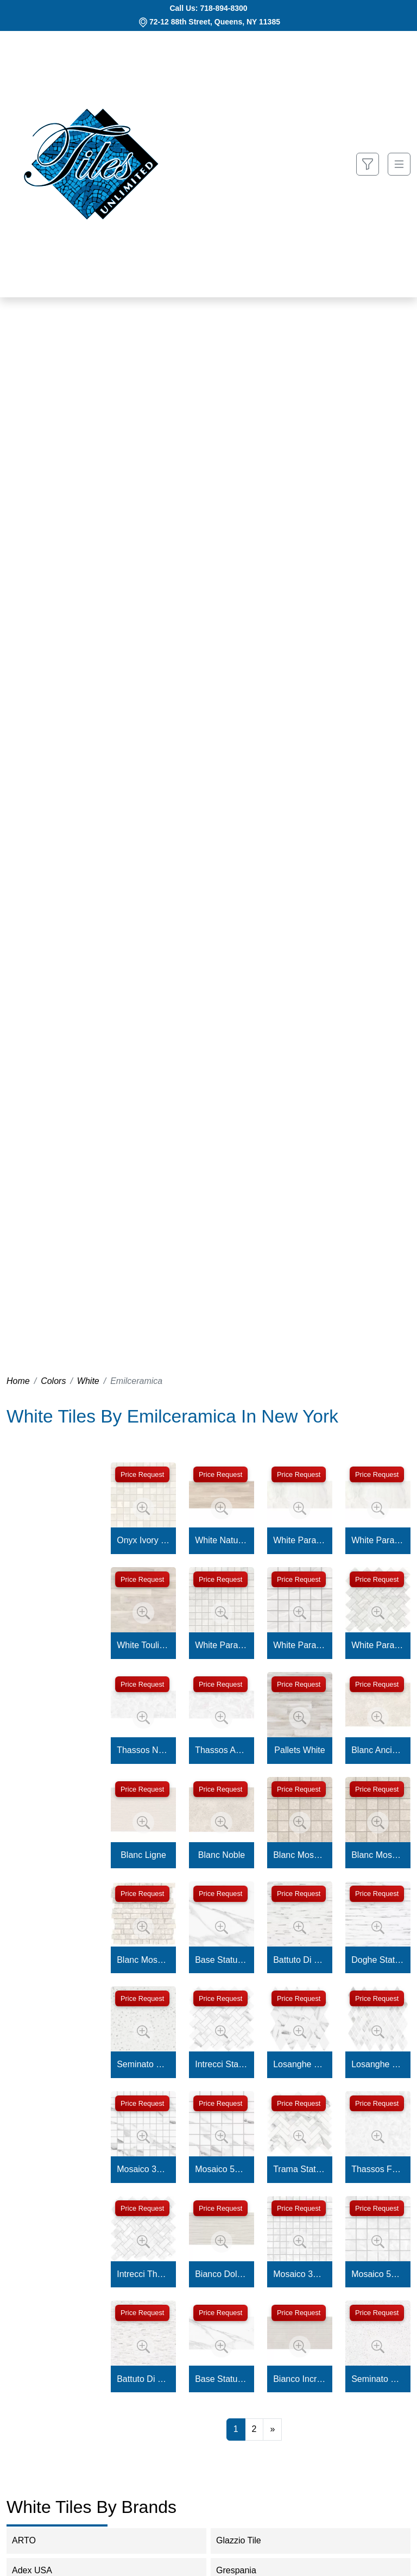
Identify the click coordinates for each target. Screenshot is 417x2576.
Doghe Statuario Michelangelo (378, 1959)
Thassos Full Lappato (378, 2169)
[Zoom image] (143, 1508)
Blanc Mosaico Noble (378, 1855)
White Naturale (221, 1540)
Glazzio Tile (249, 2540)
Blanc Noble (221, 1855)
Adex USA (41, 2570)
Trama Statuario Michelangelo (299, 2169)
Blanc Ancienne (378, 1750)
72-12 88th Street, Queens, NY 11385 (214, 21)
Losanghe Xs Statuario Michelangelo (378, 2064)
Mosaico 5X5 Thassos (378, 2274)
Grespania (246, 2570)
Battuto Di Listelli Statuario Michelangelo (299, 1959)
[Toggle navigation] (399, 164)
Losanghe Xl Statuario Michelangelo (299, 2064)
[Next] (272, 2429)
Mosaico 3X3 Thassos (299, 2274)
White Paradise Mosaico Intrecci (378, 1645)
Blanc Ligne (143, 1855)
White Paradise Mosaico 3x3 (221, 1645)
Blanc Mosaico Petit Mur (143, 1959)
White (88, 1381)
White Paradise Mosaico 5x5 (299, 1645)
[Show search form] (367, 164)
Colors (53, 1381)
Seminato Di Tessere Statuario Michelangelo (143, 2064)
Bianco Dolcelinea (221, 2274)
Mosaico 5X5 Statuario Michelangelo (221, 2169)
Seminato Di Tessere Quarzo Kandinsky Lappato (378, 2379)
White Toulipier (143, 1645)
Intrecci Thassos (143, 2274)
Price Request (142, 1474)
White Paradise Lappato (299, 1540)
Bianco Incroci (299, 2379)
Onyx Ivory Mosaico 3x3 (143, 1540)
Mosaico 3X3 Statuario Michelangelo (143, 2169)
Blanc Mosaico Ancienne (299, 1855)
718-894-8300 (223, 8)
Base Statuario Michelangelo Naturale (221, 2379)
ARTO (31, 2540)
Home (18, 1381)
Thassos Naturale (143, 1750)
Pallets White (299, 1750)
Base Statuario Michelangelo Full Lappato (221, 1959)
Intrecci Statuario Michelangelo (221, 2064)
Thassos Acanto (221, 1750)
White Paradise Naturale (378, 1540)
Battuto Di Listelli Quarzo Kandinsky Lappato (143, 2379)
